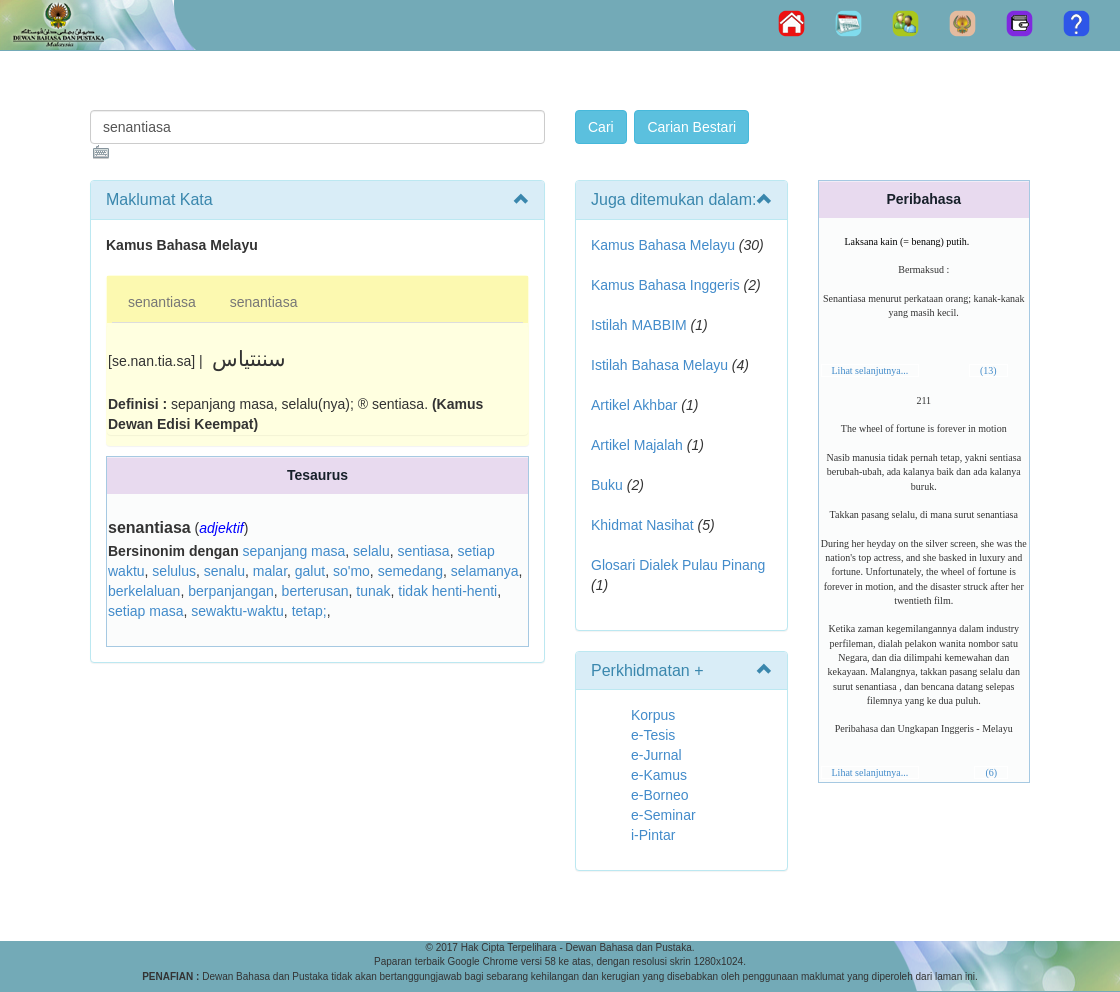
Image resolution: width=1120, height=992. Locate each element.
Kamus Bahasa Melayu (665, 245)
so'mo (351, 571)
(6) (991, 772)
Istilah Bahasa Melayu (659, 365)
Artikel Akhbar (634, 405)
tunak (373, 591)
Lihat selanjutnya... (870, 370)
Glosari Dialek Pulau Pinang (678, 565)
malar (270, 571)
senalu (224, 571)
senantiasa (162, 302)
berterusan (315, 591)
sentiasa (423, 551)
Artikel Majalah (637, 445)
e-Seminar (663, 815)
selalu (371, 551)
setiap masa (145, 611)
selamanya (485, 571)
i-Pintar (653, 835)
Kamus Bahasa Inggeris (665, 285)
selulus (174, 571)
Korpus (653, 715)
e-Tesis (653, 735)
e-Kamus (659, 775)
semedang (410, 571)
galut (310, 571)
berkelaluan (144, 591)
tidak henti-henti (447, 591)
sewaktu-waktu (237, 611)
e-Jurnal (656, 755)
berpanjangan (231, 591)
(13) (988, 370)
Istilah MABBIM (639, 325)
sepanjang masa (294, 551)
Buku (607, 485)
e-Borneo (660, 795)
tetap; (309, 611)
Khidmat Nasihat (642, 525)
